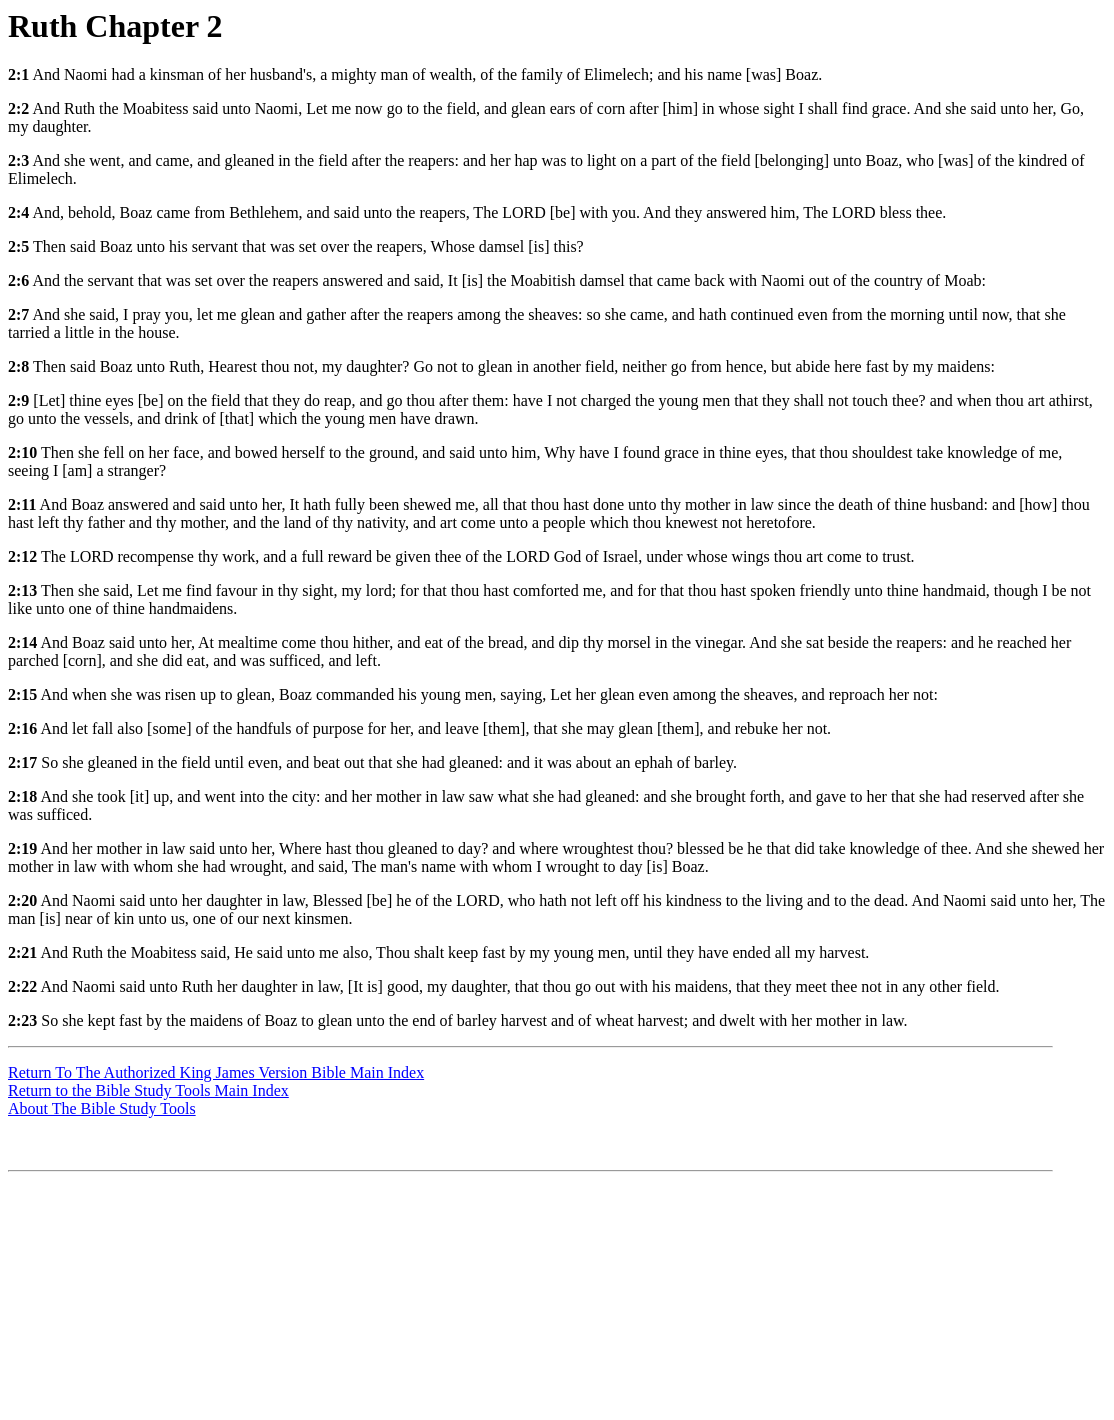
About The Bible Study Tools (102, 1108)
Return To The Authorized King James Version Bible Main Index (216, 1072)
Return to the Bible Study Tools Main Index (148, 1090)
